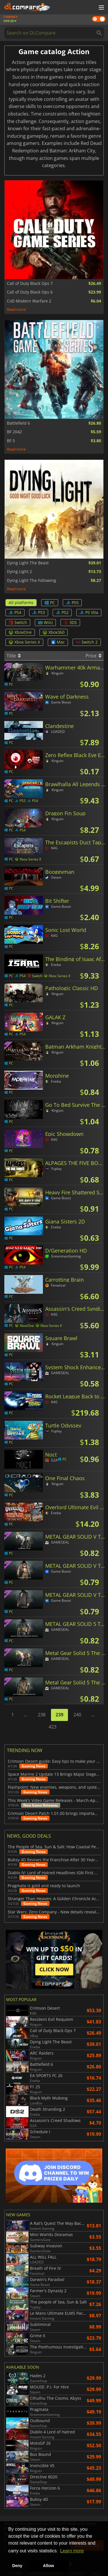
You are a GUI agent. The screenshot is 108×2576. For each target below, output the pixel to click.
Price (93, 655)
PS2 (62, 612)
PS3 (38, 612)
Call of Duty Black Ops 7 (30, 283)
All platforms (21, 602)
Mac (58, 642)
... (25, 1714)
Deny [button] (17, 2565)
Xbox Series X (24, 642)
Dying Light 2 (19, 572)
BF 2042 (14, 432)
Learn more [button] (72, 2550)
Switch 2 (87, 642)
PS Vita (88, 612)
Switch (18, 622)
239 (59, 1714)
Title (14, 655)
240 (77, 1714)
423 (52, 1727)
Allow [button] (48, 2565)
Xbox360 (54, 632)
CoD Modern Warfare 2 (29, 301)
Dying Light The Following (31, 580)
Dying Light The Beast (28, 563)
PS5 (72, 602)
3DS (70, 622)
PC (49, 602)
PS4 (15, 612)
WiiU (45, 622)
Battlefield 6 (18, 423)
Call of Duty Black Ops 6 (30, 292)
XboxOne (20, 632)
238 (42, 1714)
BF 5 (11, 441)
